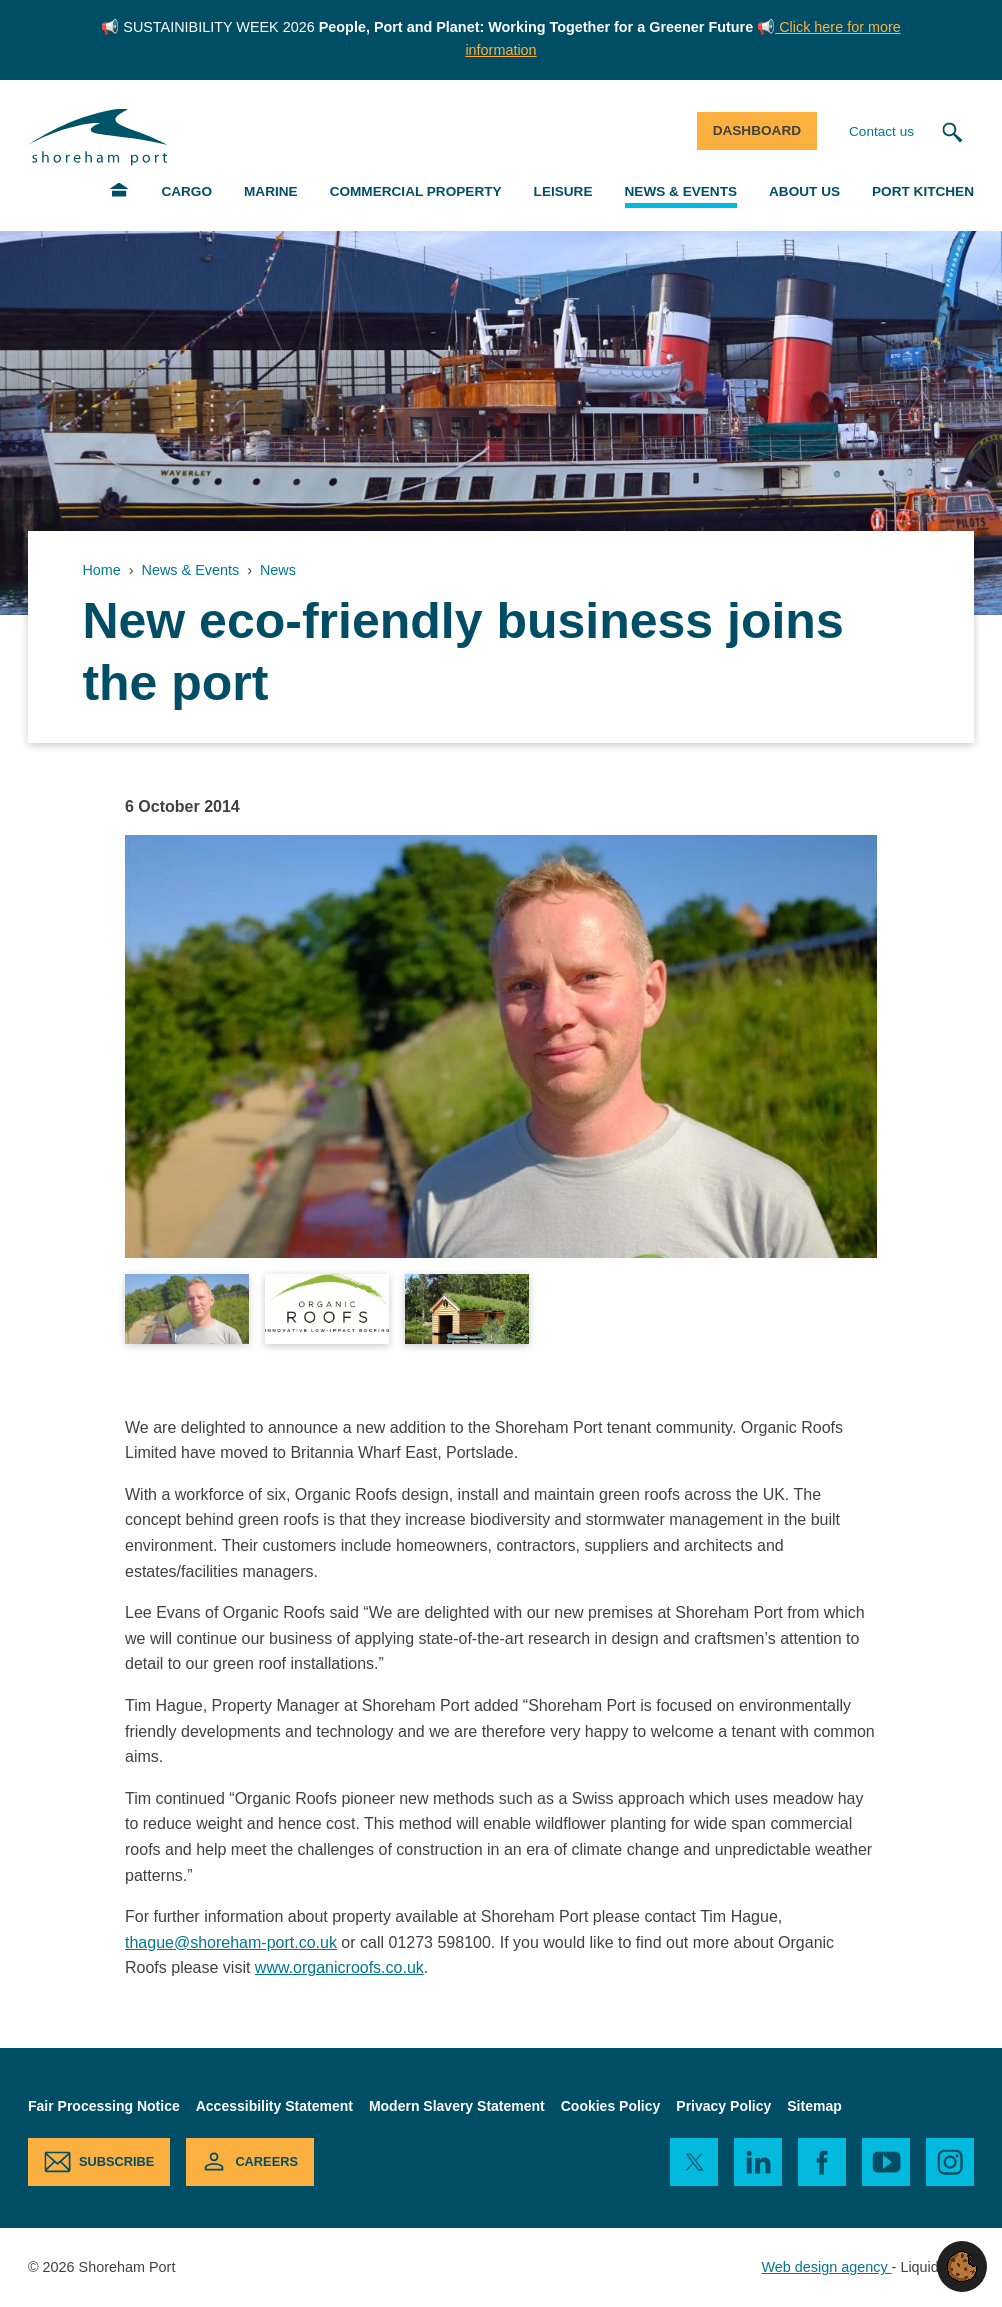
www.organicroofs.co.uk (339, 1967)
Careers (266, 2161)
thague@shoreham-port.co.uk (231, 1942)
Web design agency (826, 2267)
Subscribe (116, 2161)
